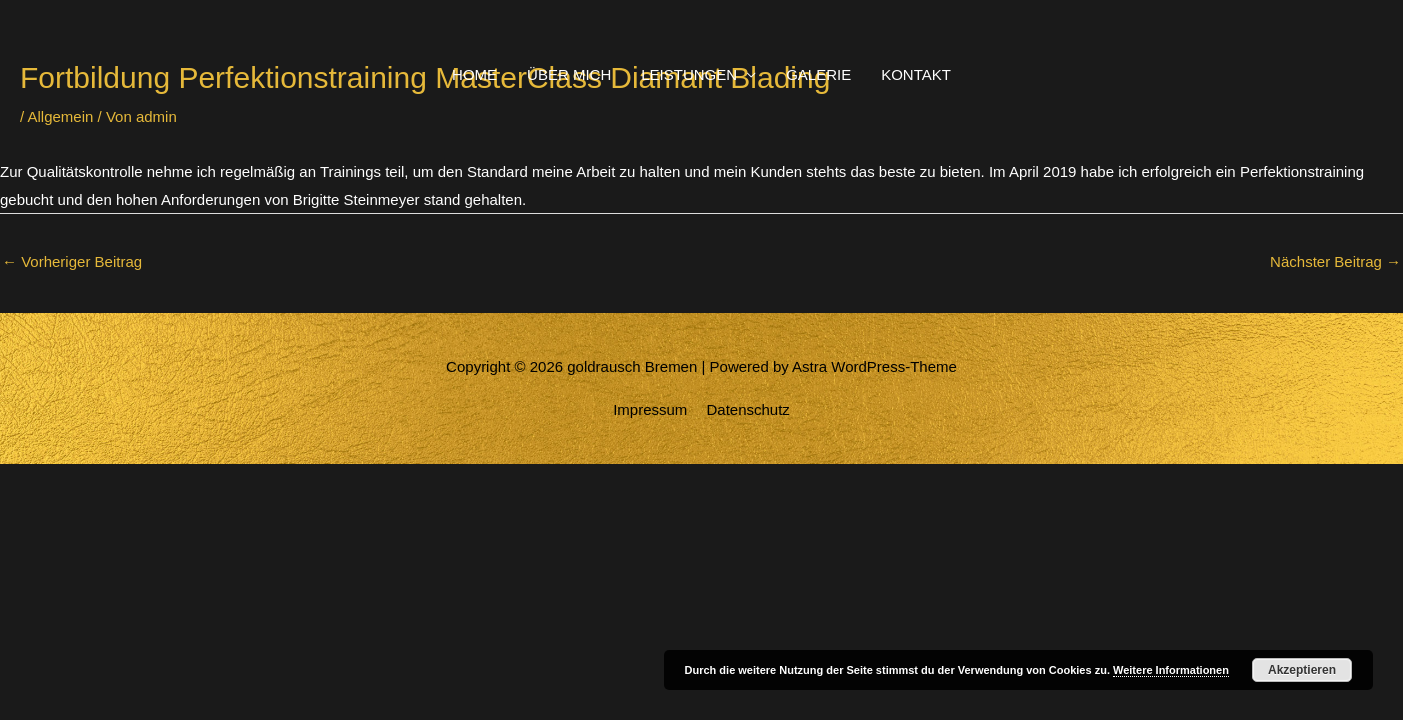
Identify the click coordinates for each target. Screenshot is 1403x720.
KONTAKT (916, 74)
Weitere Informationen (1171, 670)
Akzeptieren (1302, 670)
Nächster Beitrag (1335, 261)
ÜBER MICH (569, 74)
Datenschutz (747, 409)
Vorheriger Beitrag (72, 261)
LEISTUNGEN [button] (689, 74)
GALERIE (818, 74)
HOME (474, 74)
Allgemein (61, 116)
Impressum (650, 409)
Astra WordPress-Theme (874, 366)
